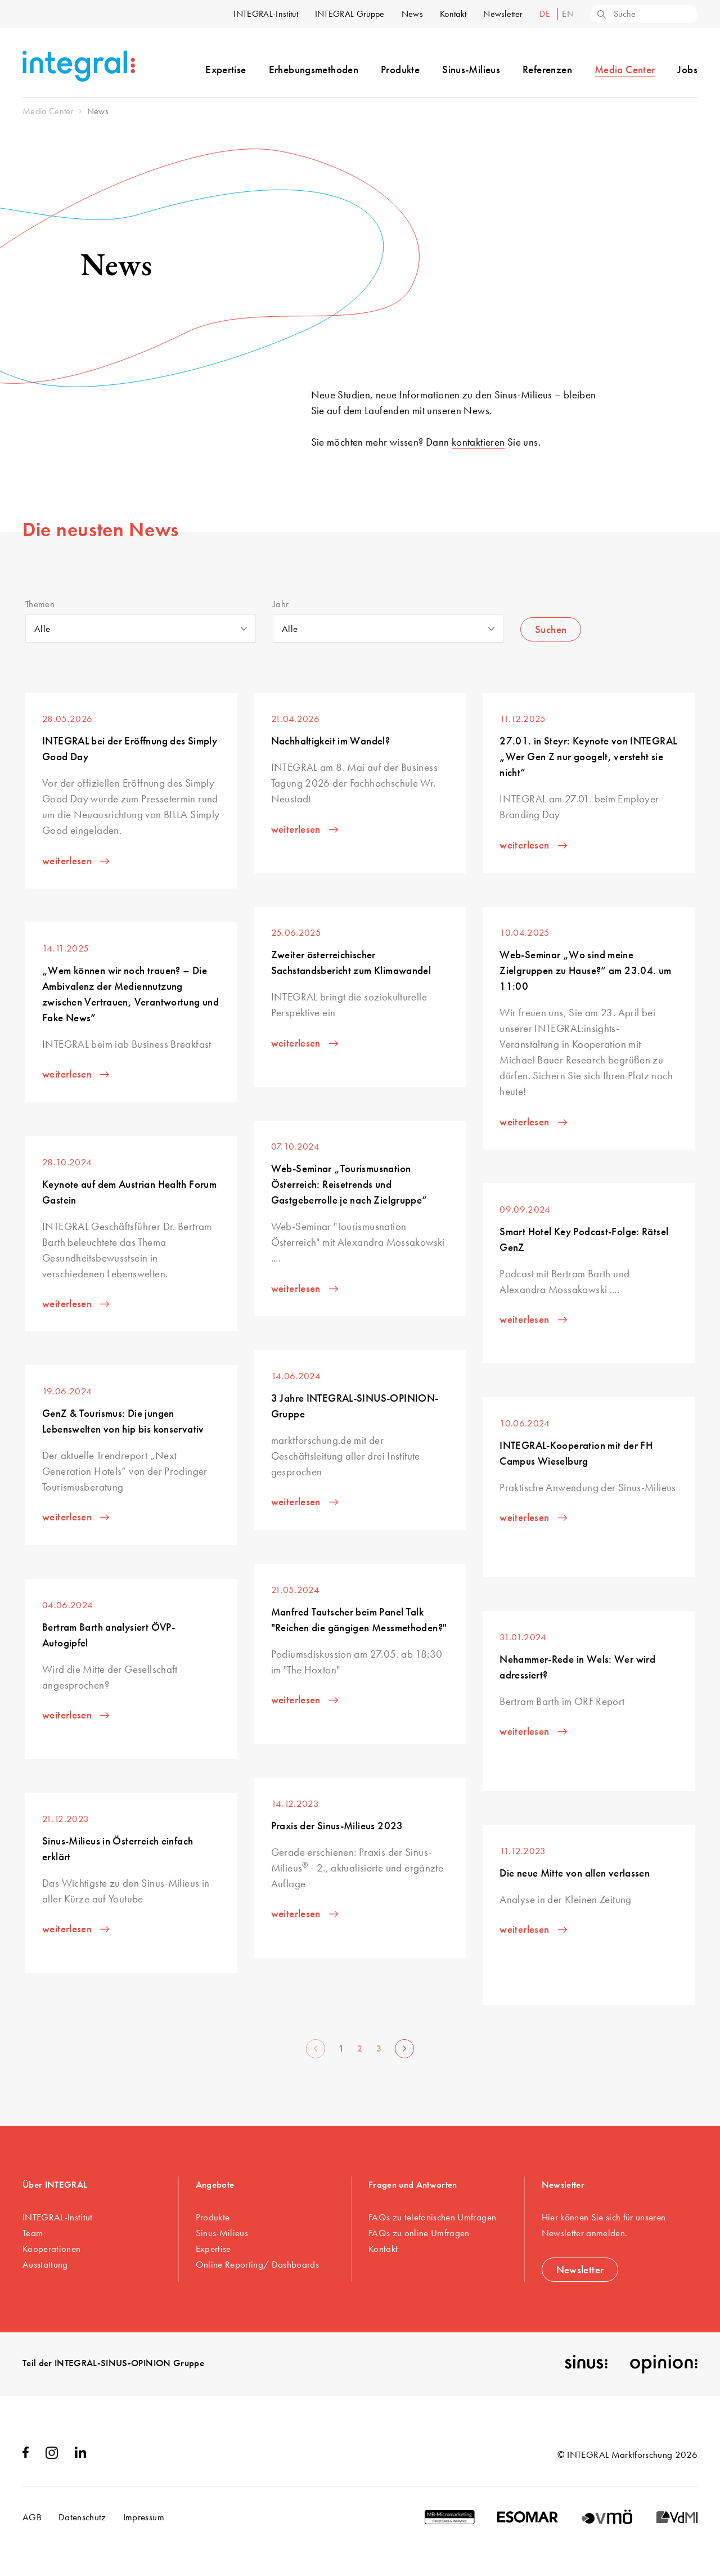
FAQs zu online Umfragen (419, 2233)
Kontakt (453, 14)
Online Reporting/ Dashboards (258, 2264)
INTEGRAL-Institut (265, 14)
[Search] (601, 15)
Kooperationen (51, 2248)
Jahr (281, 604)
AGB (32, 2517)
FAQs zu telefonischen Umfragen (432, 2217)
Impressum (143, 2517)
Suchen (550, 629)
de (545, 14)
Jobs (687, 69)
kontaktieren (478, 442)
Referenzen (547, 69)
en (568, 14)
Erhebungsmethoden (313, 69)
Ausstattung (45, 2264)
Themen (40, 604)
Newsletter (503, 14)
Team (32, 2233)
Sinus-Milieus (471, 69)
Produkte (400, 69)
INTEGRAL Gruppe (350, 14)
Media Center (625, 69)
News (412, 14)
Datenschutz (82, 2517)
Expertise (225, 69)
